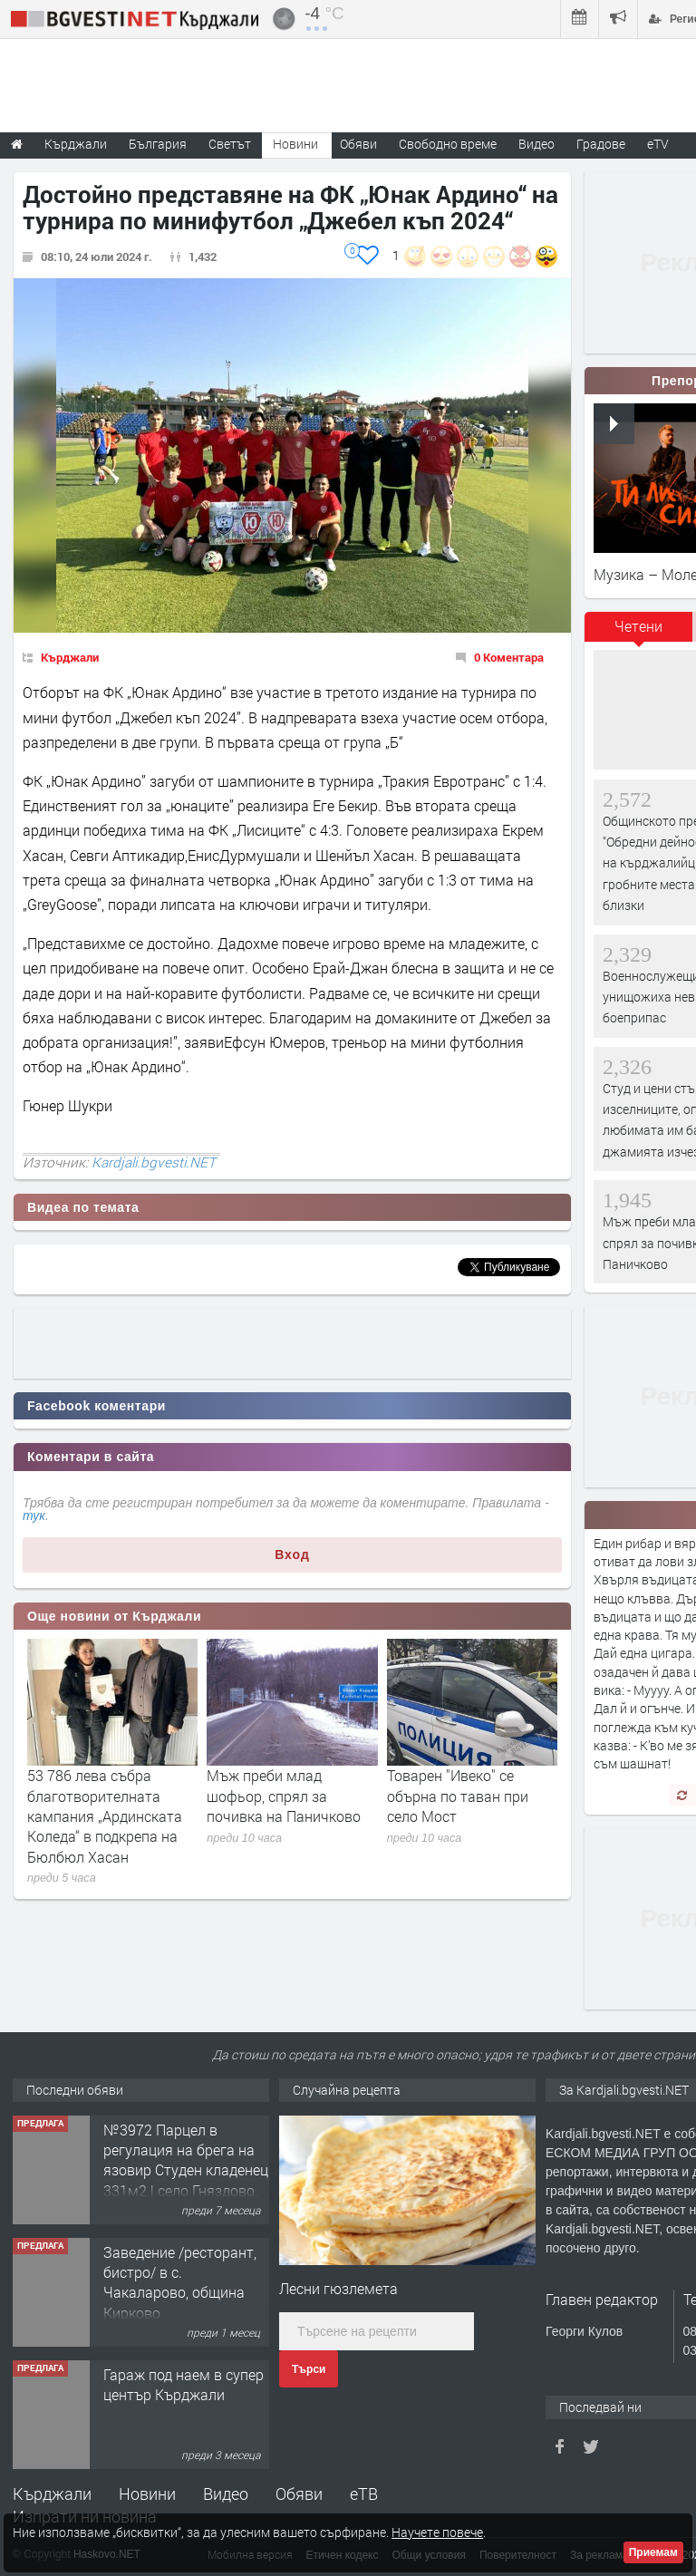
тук (34, 1515)
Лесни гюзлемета (338, 2288)
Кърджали (70, 657)
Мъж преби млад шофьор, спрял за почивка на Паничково (284, 1795)
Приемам (653, 2552)
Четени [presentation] (638, 625)
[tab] (639, 633)
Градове (600, 143)
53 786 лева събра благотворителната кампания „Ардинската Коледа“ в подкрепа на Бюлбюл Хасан (104, 1816)
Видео (225, 2493)
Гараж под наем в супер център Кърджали (183, 2384)
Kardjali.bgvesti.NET (154, 1162)
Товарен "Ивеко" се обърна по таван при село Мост (457, 1795)
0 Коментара (509, 657)
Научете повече (437, 2532)
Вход (292, 1554)
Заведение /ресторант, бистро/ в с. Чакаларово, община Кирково (179, 2282)
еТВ (364, 2493)
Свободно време (448, 143)
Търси (308, 2369)
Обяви (299, 2493)
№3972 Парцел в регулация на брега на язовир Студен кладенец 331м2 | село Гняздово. (185, 2160)
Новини (295, 143)
